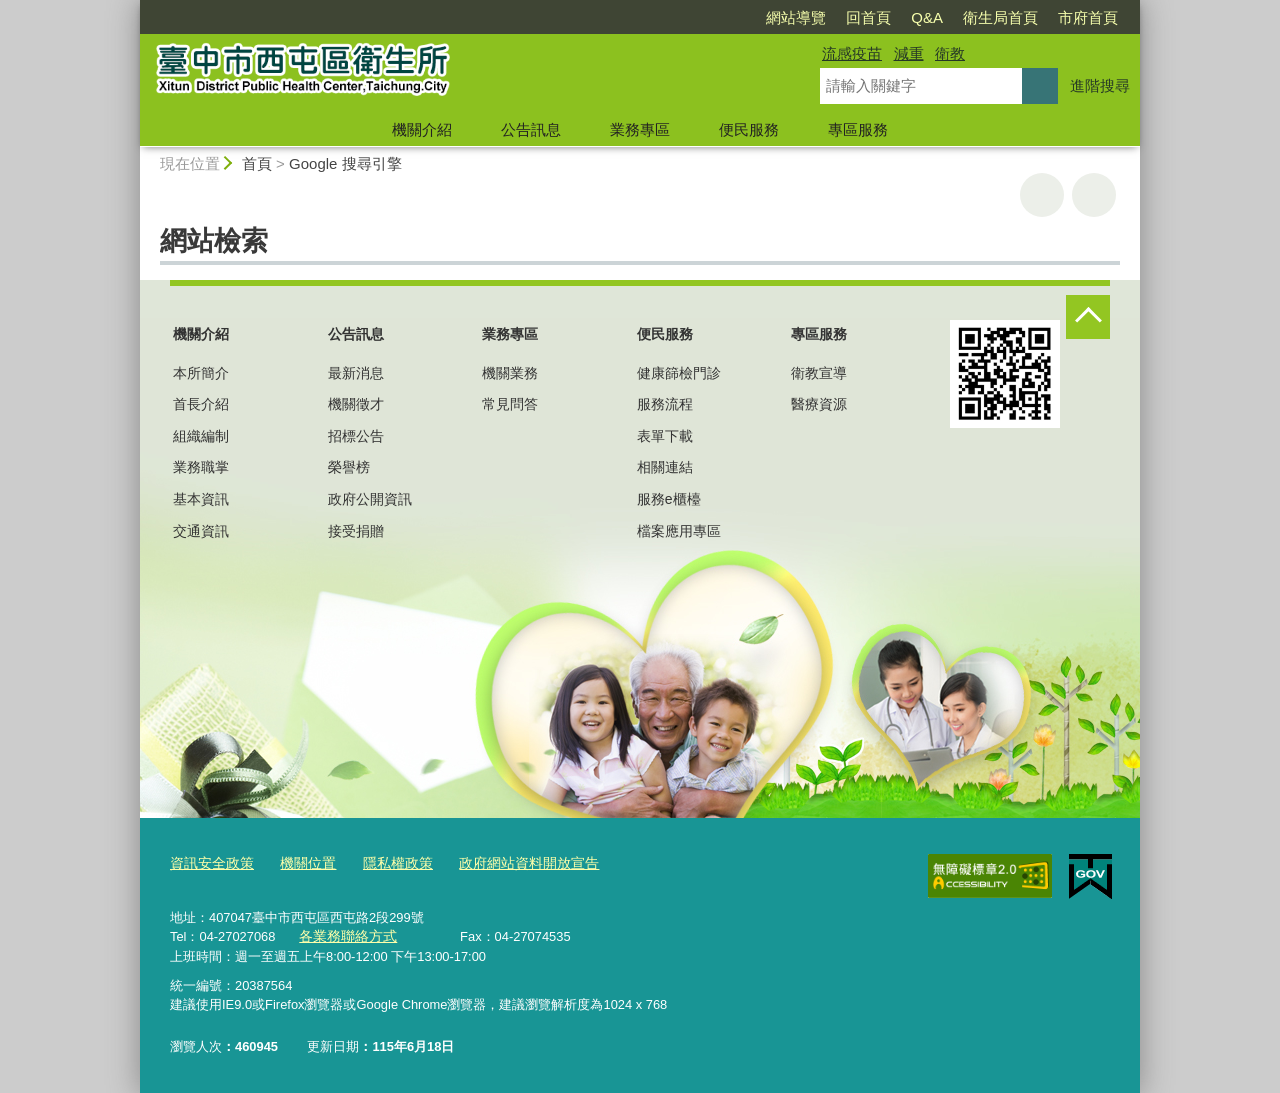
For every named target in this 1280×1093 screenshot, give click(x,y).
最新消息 (356, 373)
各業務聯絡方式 (344, 935)
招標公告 (356, 436)
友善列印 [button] (1042, 195)
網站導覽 (796, 17)
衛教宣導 (819, 373)
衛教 (950, 53)
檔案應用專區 (679, 531)
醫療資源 (819, 404)
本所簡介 (201, 373)
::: (131, 8)
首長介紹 (201, 404)
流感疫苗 (852, 53)
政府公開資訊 (370, 499)
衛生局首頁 (1000, 17)
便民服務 (749, 129)
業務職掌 (201, 467)
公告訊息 (531, 129)
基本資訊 (201, 499)
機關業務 (510, 373)
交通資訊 (201, 531)
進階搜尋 (1100, 85)
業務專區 (640, 129)
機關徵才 (356, 404)
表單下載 (665, 436)
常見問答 (510, 404)
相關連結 (665, 467)
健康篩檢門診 (679, 373)
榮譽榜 (349, 467)
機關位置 (300, 863)
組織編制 (201, 436)
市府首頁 (1088, 17)
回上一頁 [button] (1094, 195)
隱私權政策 (385, 863)
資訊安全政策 (209, 863)
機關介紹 (422, 129)
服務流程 (665, 404)
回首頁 (868, 17)
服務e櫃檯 (669, 499)
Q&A (927, 17)
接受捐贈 (356, 531)
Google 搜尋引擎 (345, 163)
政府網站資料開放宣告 (509, 863)
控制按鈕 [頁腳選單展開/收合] (1088, 317)
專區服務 (858, 129)
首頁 (257, 163)
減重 (909, 53)
